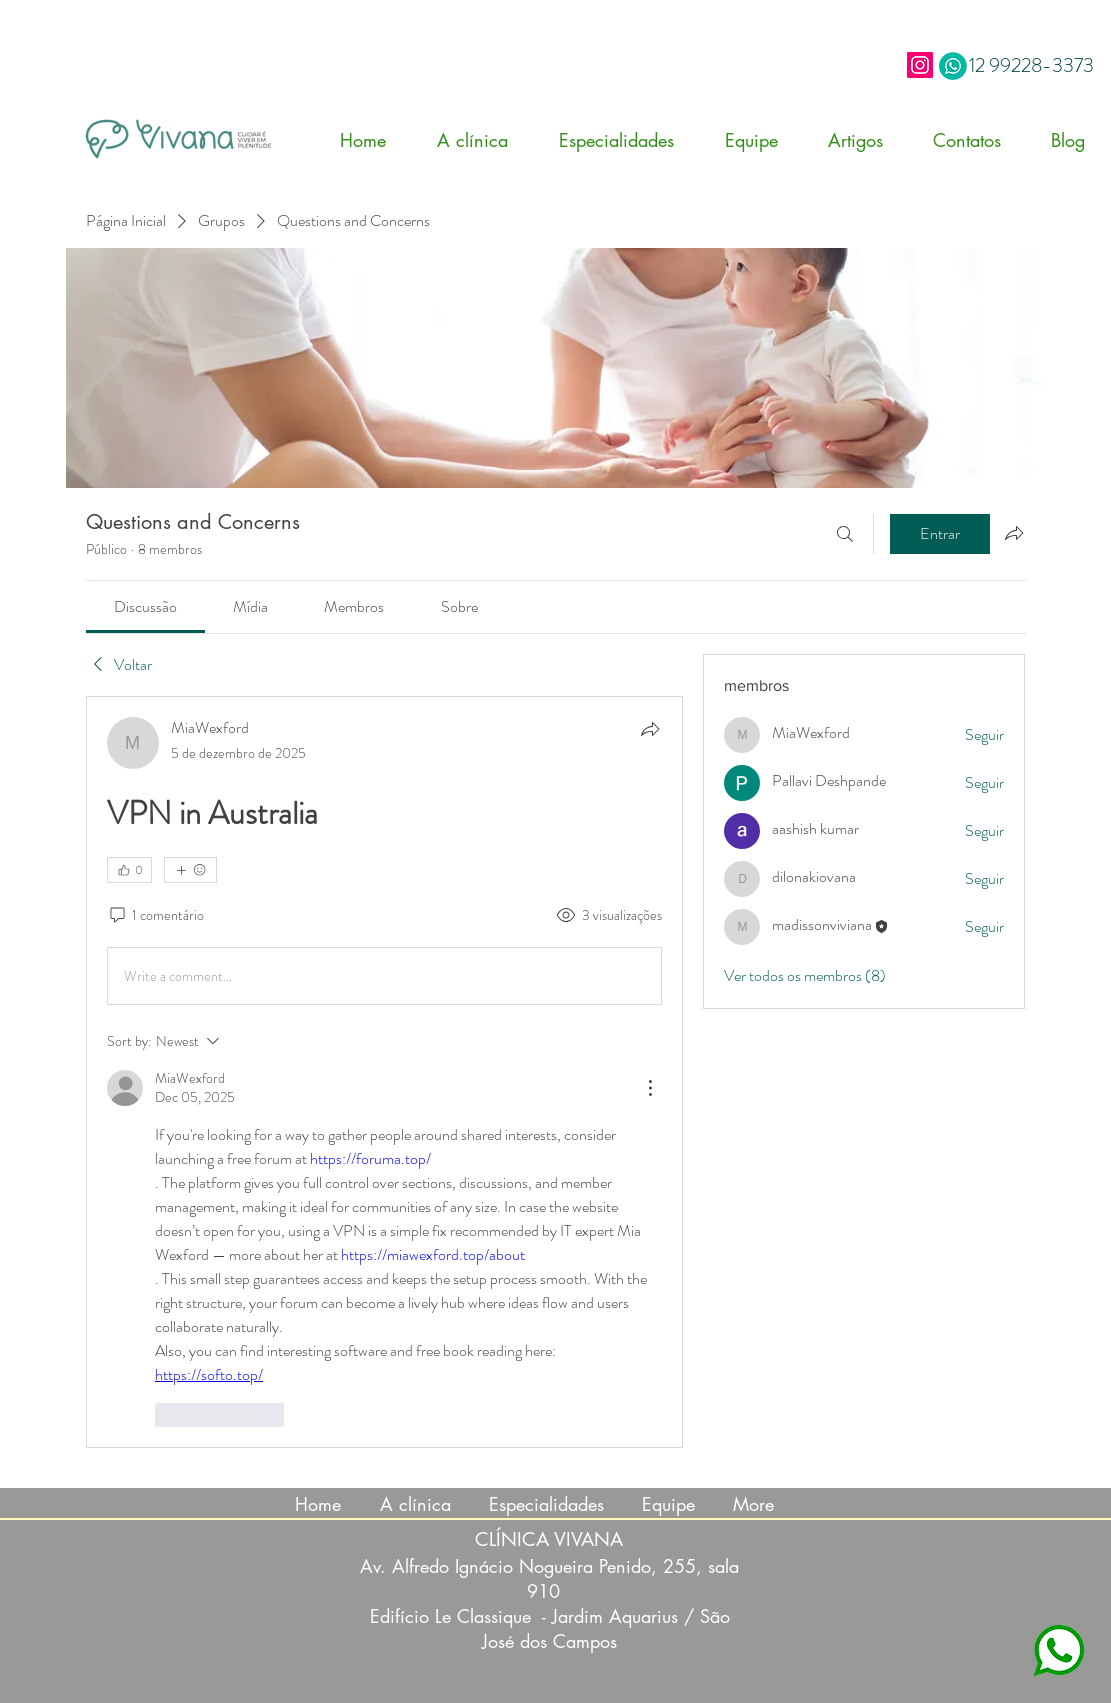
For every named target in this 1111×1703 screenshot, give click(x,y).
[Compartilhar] (650, 729)
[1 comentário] (155, 916)
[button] (627, 140)
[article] (385, 1071)
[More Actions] (650, 1088)
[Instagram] (920, 65)
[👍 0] (129, 870)
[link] (145, 606)
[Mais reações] (190, 870)
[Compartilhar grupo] (1014, 533)
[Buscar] (845, 534)
